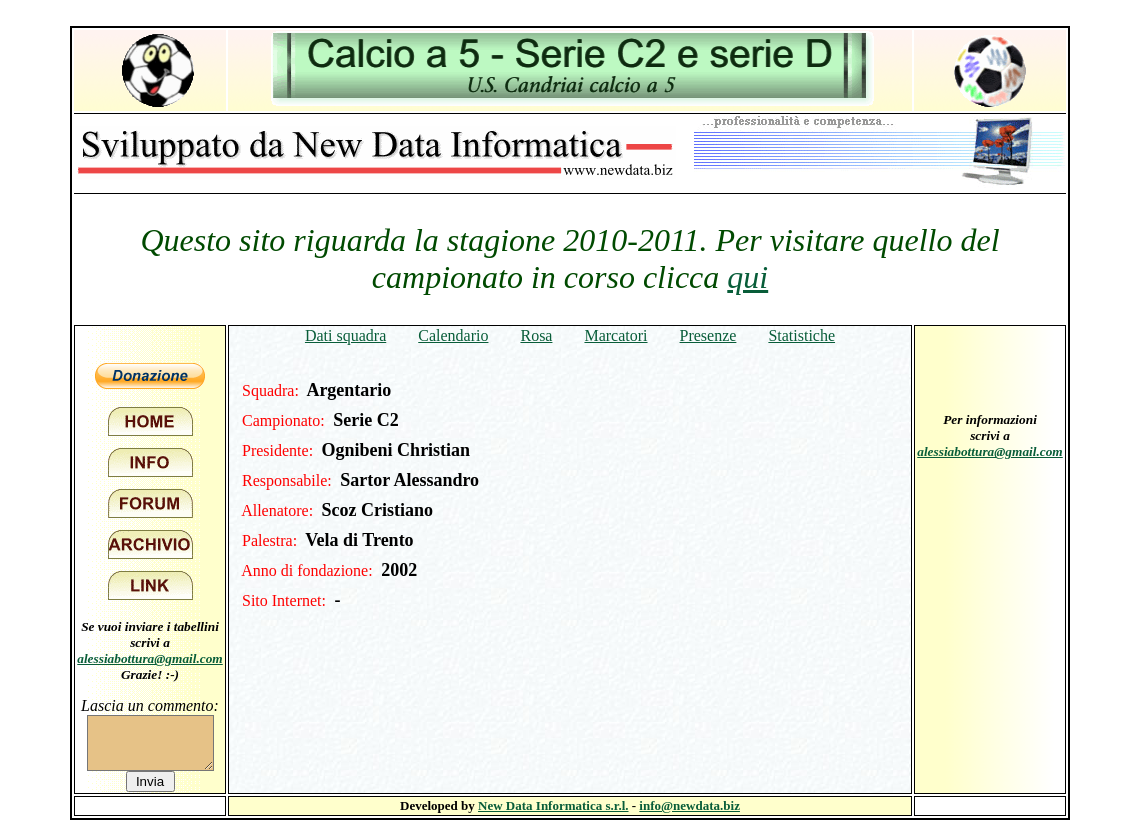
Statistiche (801, 335)
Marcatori (615, 335)
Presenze (708, 335)
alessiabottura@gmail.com (150, 658)
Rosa (536, 335)
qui (747, 277)
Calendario (453, 335)
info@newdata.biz (689, 805)
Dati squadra (345, 335)
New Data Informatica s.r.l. (553, 805)
